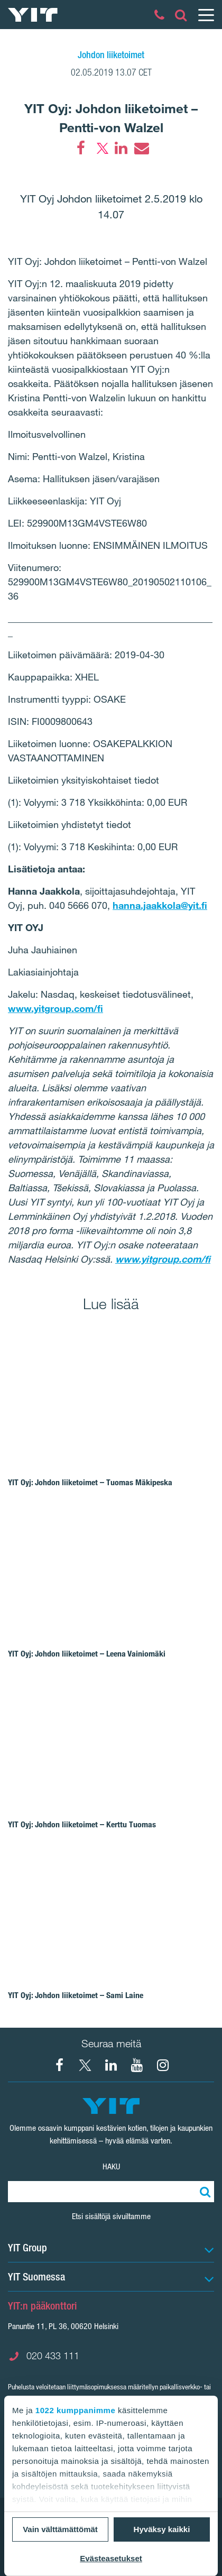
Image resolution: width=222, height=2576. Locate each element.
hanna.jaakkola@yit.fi (160, 905)
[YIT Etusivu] (33, 15)
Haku (111, 2166)
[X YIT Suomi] (85, 2065)
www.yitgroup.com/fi (55, 1008)
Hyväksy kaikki (162, 2529)
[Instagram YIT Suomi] (162, 2065)
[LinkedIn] (121, 148)
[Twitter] (101, 148)
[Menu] (205, 15)
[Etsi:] (203, 2192)
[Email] (141, 148)
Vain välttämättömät (60, 2529)
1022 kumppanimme (75, 2410)
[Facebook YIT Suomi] (59, 2065)
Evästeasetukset (111, 2558)
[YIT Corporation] (111, 2065)
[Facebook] (81, 148)
